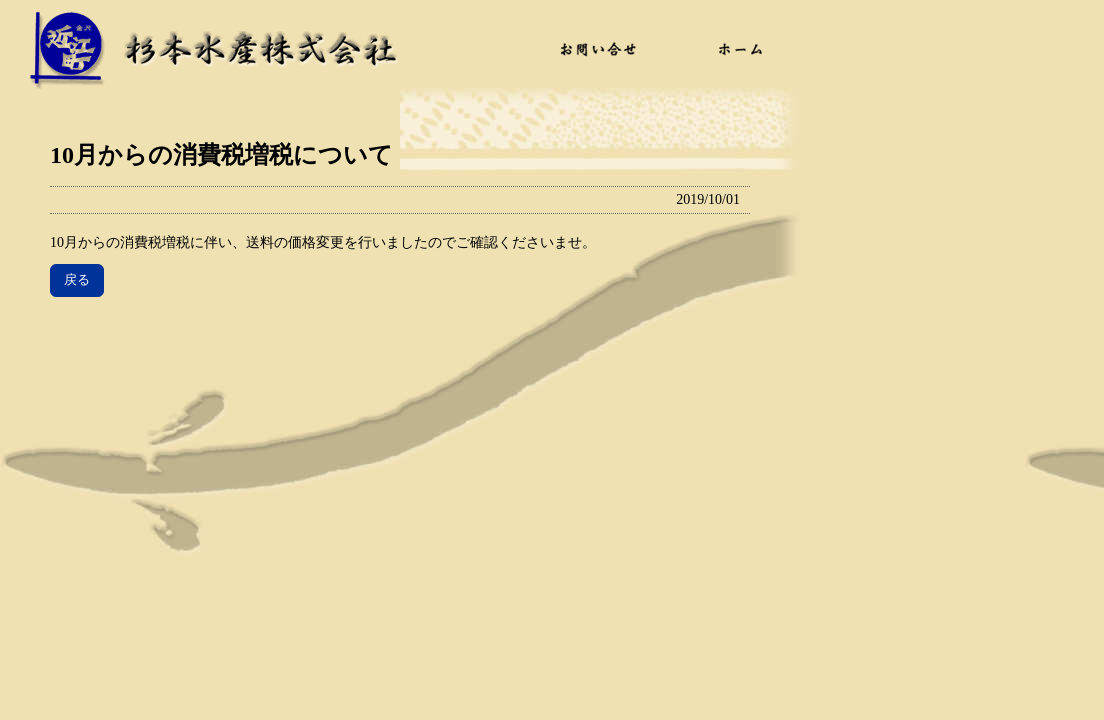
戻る (77, 279)
